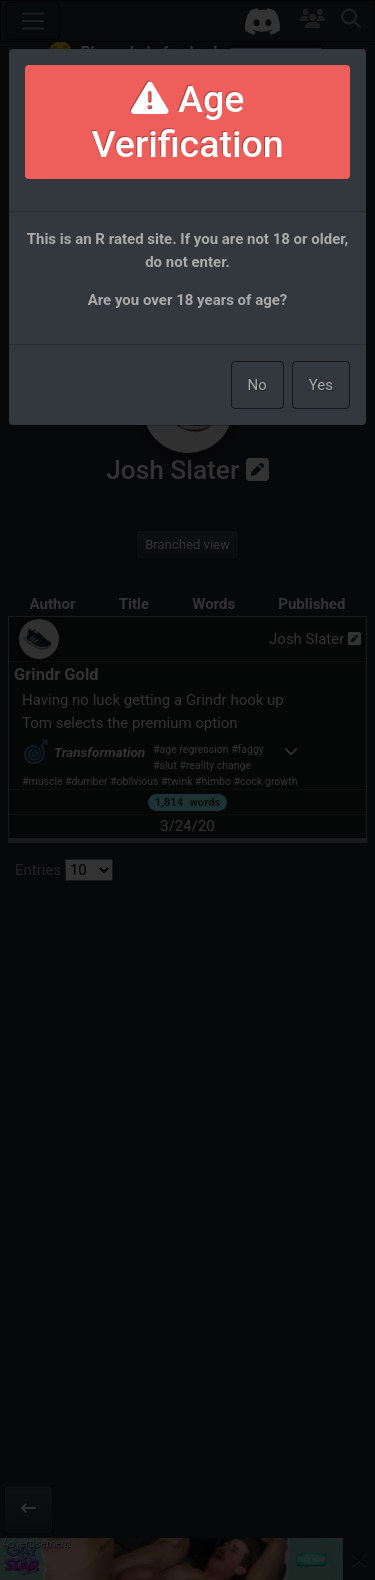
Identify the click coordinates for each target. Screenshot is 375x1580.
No (257, 385)
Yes (321, 385)
